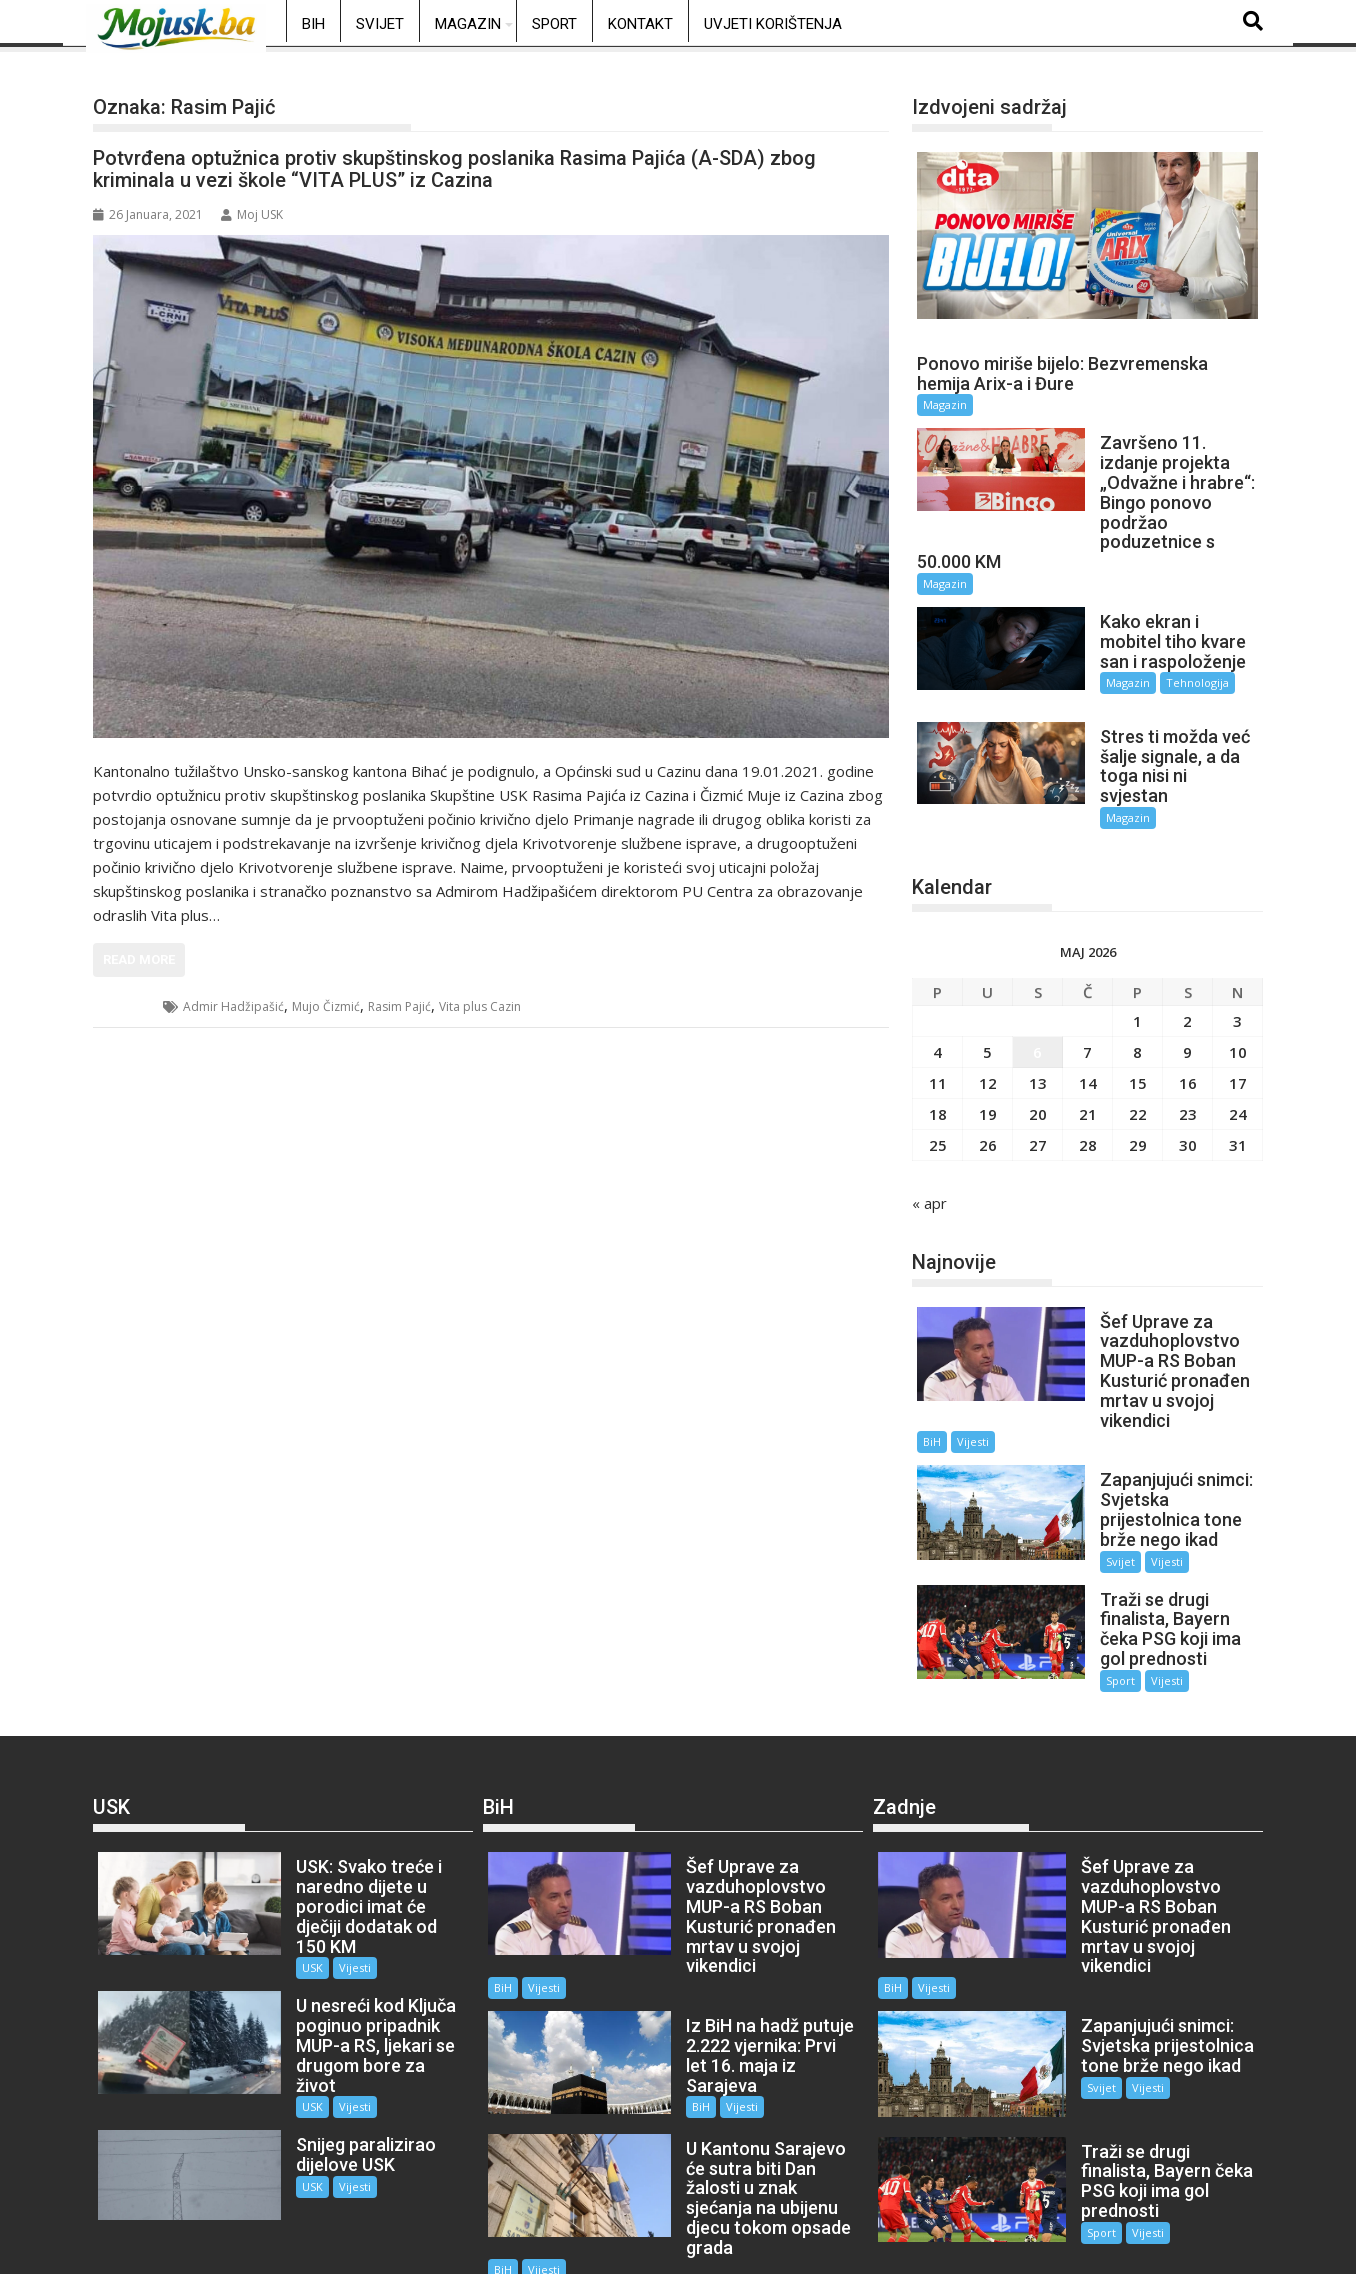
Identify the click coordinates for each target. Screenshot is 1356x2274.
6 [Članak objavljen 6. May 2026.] (1037, 1003)
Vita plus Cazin (480, 1006)
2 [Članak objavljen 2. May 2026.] (1187, 972)
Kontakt (640, 24)
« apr (929, 1154)
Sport (554, 24)
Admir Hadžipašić (233, 1006)
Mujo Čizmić (326, 1006)
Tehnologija (1176, 663)
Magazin (468, 24)
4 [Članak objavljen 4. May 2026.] (937, 1003)
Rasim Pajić (399, 1006)
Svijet (380, 24)
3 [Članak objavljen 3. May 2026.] (1237, 972)
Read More (139, 959)
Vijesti (973, 1393)
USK (129, 1006)
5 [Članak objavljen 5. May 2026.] (987, 1003)
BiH (313, 24)
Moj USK (252, 214)
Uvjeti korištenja (773, 24)
